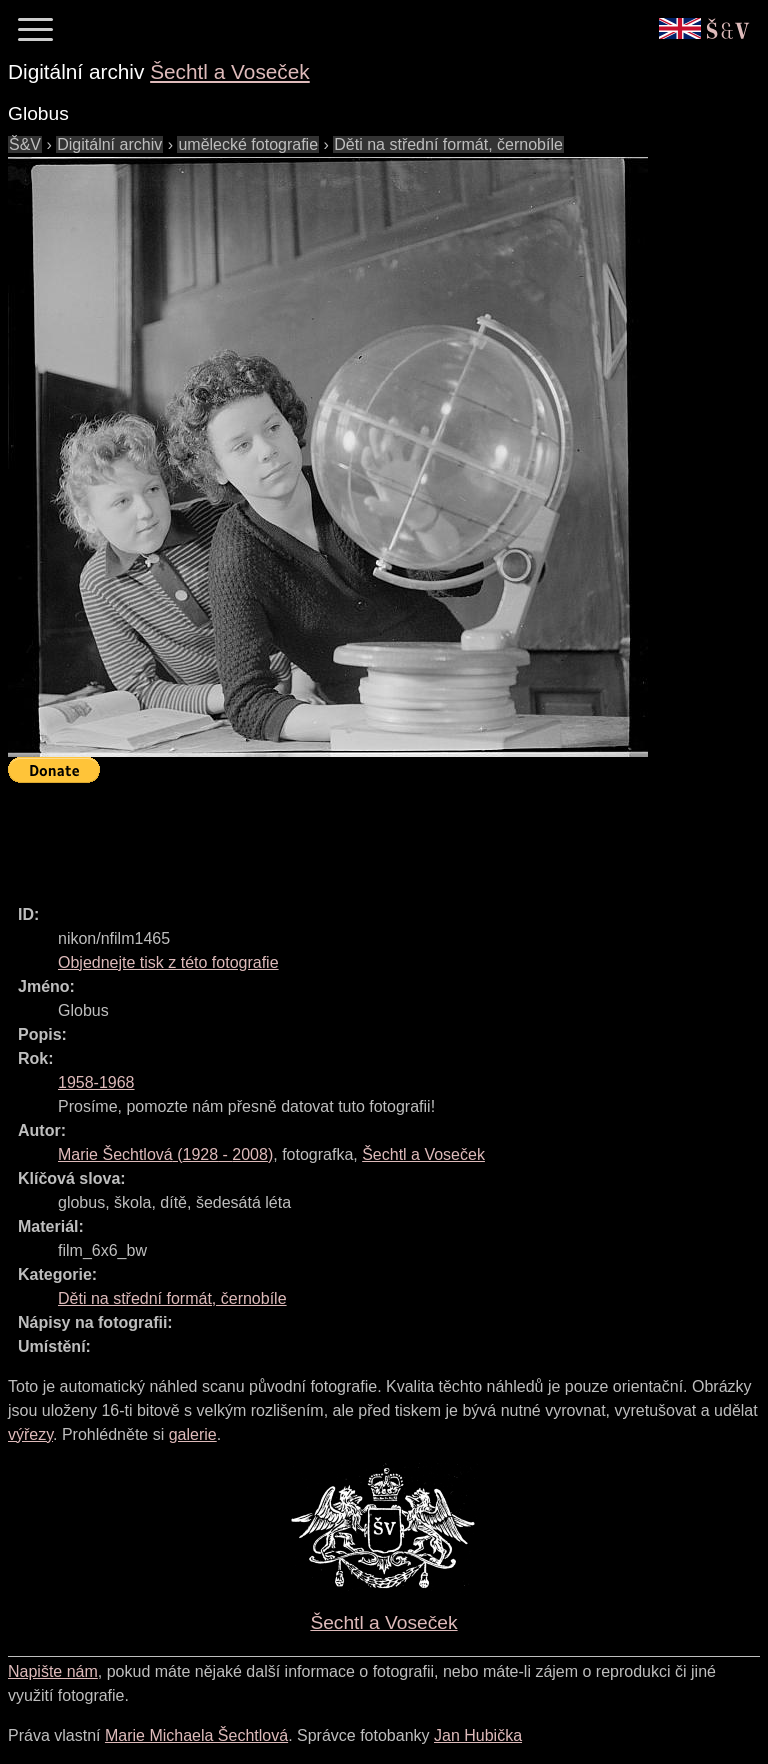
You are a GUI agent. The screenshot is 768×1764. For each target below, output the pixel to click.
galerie (193, 1434)
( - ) (165, 1154)
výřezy (30, 1434)
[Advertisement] (372, 835)
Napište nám (53, 1671)
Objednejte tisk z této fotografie (168, 962)
